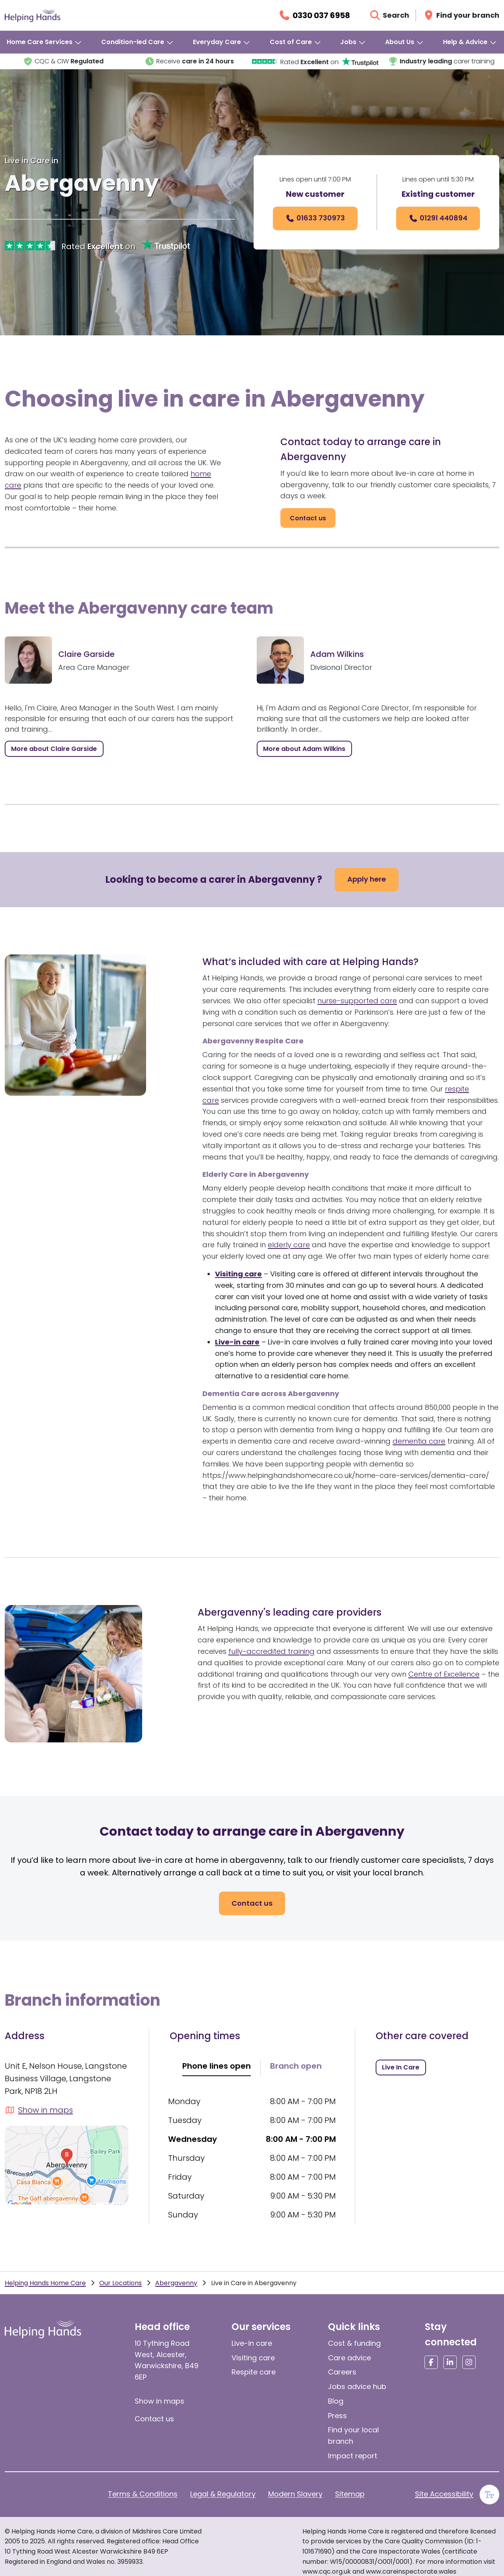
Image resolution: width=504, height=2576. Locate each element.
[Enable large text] (489, 2494)
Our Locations (120, 2283)
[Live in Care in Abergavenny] (401, 2067)
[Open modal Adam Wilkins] (304, 748)
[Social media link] (431, 2362)
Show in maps (159, 2401)
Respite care (254, 2372)
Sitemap (350, 2494)
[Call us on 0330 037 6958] (314, 15)
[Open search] (389, 15)
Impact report (352, 2456)
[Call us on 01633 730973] (315, 218)
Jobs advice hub (357, 2386)
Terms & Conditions (143, 2494)
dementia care (419, 1441)
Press (337, 2416)
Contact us (154, 2419)
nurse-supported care (357, 1001)
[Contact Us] (308, 518)
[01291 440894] (438, 218)
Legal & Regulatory (223, 2494)
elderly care (289, 1245)
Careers (342, 2372)
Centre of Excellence (444, 1674)
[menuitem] (44, 42)
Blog (335, 2401)
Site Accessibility (444, 2494)
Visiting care (253, 2358)
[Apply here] (367, 879)
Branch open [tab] (296, 2065)
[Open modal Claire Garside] (54, 748)
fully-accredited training (271, 1651)
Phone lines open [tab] (216, 2065)
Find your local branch (353, 2435)
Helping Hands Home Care (45, 2283)
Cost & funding (354, 2343)
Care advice (349, 2358)
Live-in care (252, 2343)
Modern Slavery (295, 2494)
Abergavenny (176, 2283)
